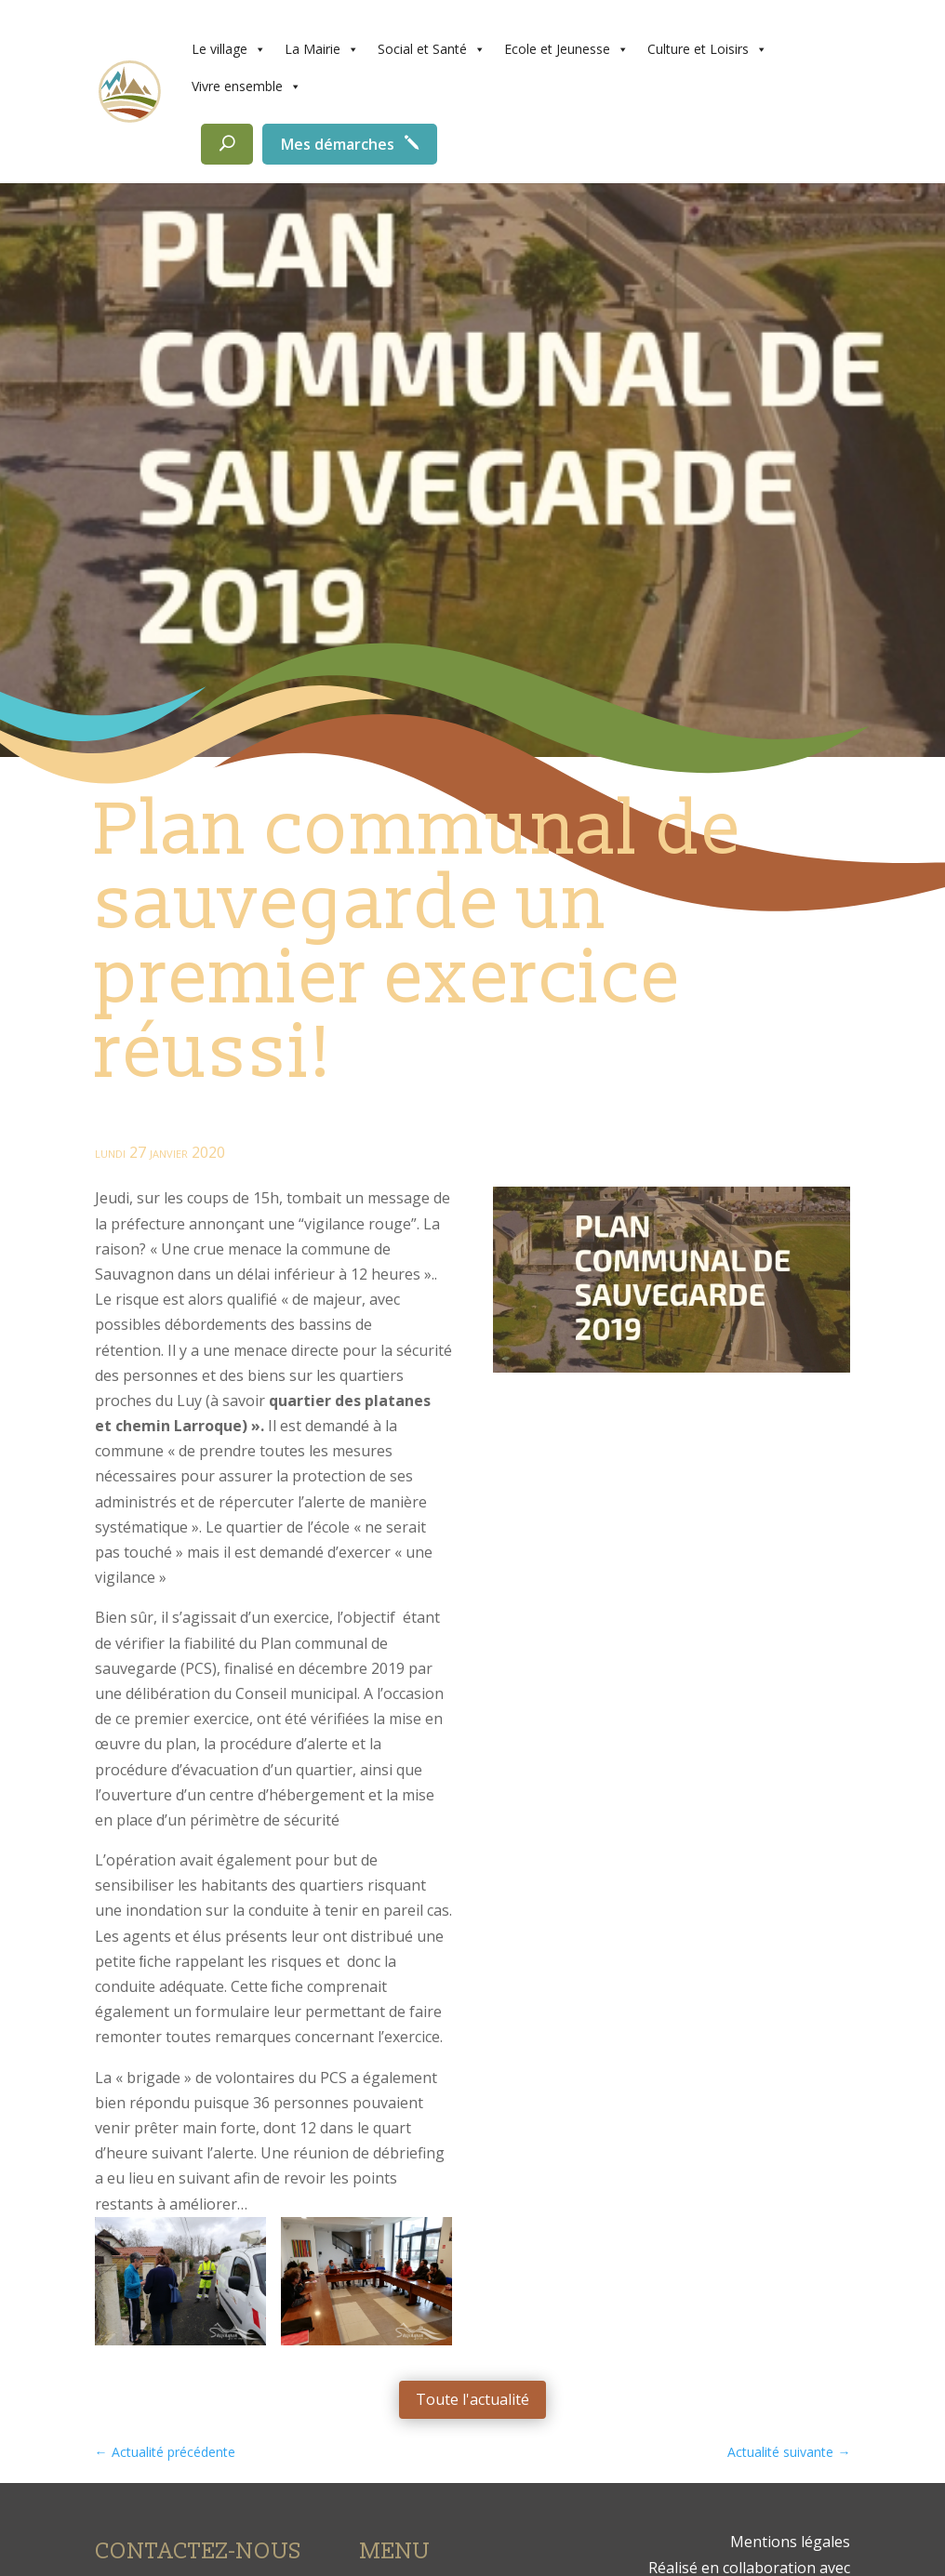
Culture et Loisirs (707, 49)
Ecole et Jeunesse (566, 49)
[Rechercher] (227, 144)
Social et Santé (432, 49)
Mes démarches (337, 144)
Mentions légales (790, 2541)
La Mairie (322, 49)
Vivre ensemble (246, 86)
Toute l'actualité (472, 2399)
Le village (229, 49)
